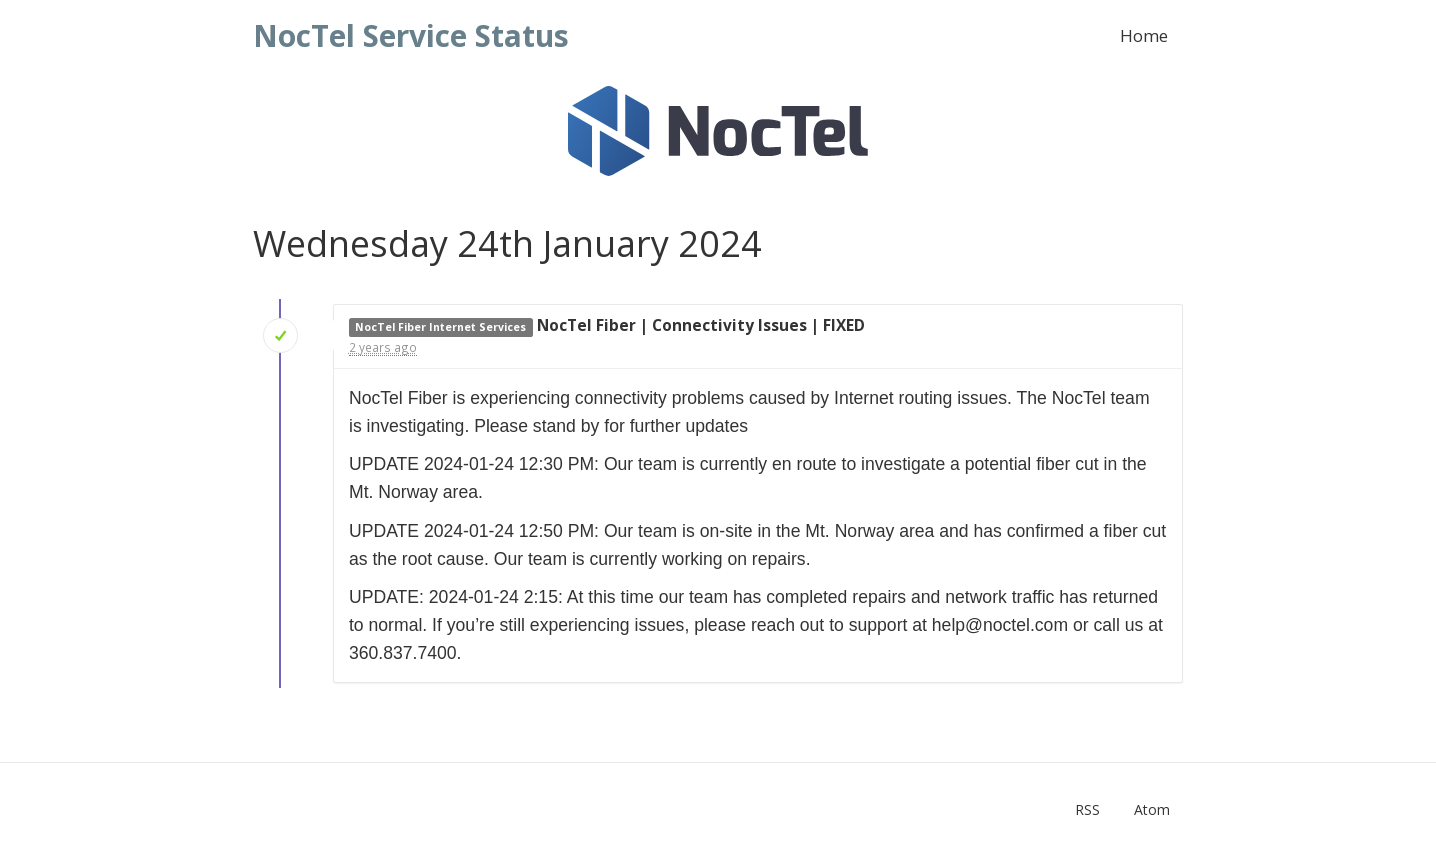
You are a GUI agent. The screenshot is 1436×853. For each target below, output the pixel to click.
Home (1144, 35)
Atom (1152, 809)
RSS (1087, 809)
